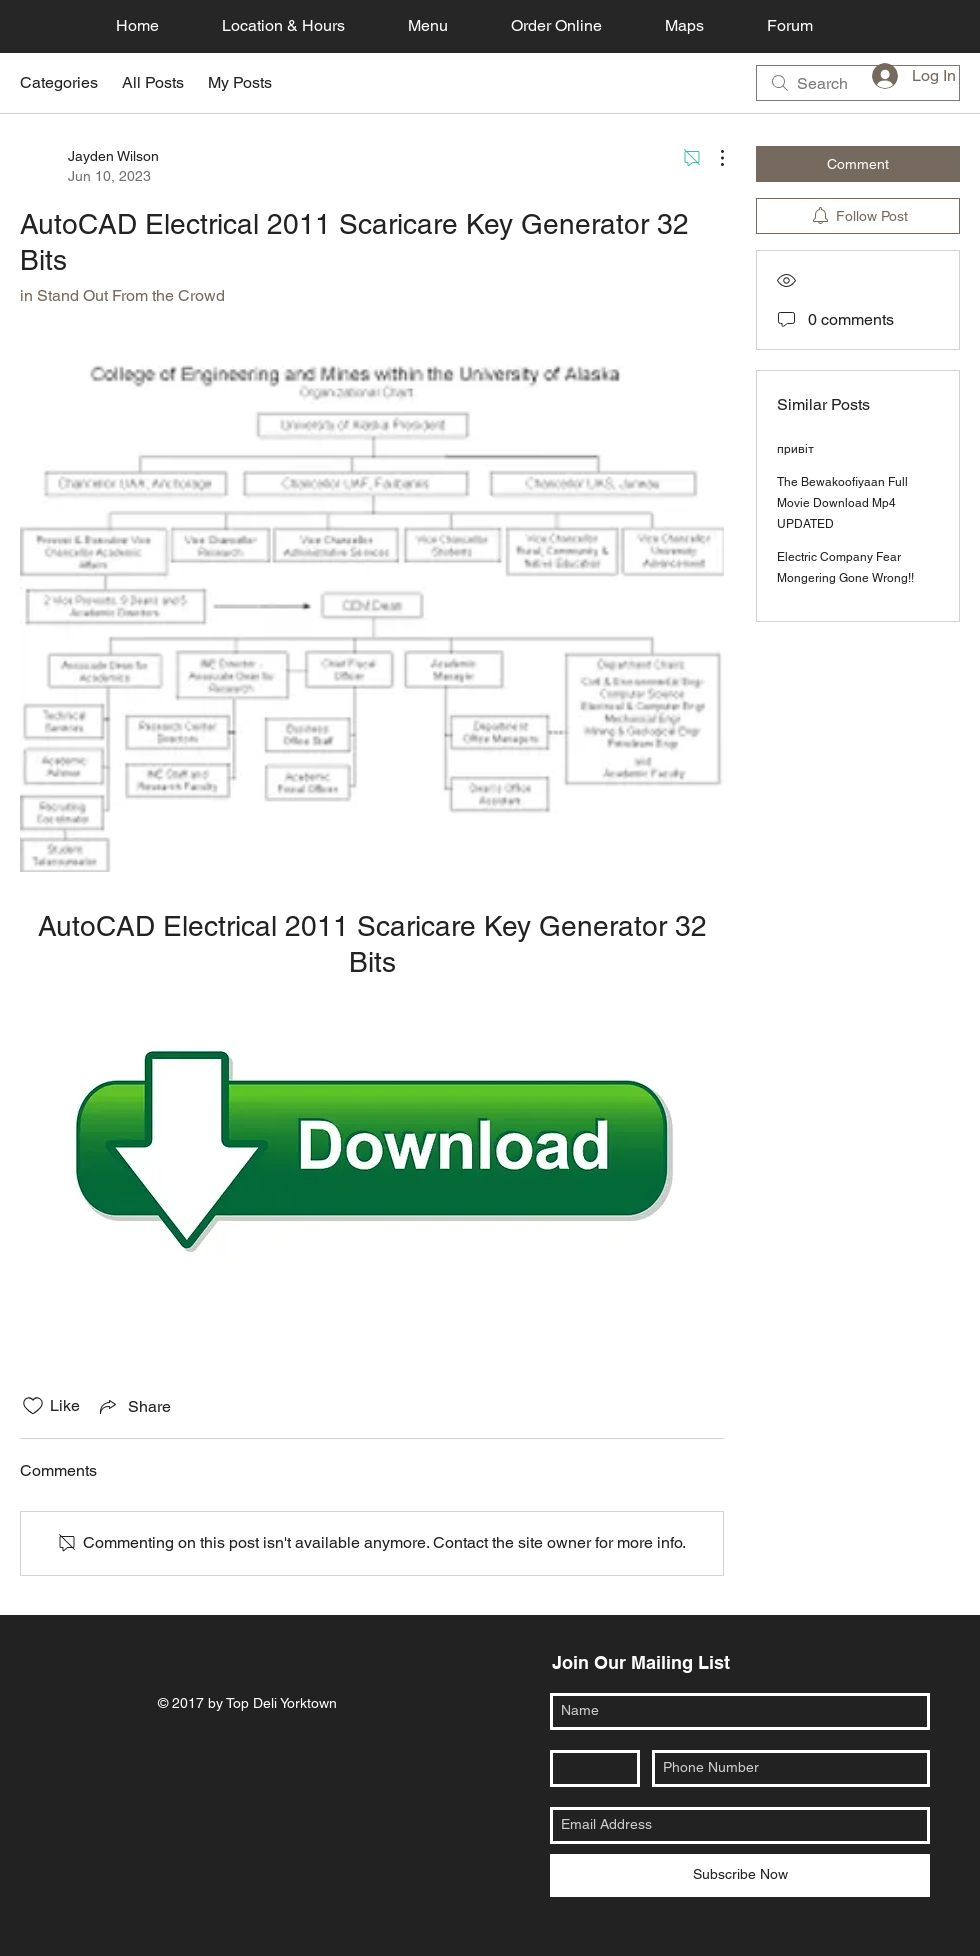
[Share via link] (133, 1406)
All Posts (153, 82)
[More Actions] (712, 158)
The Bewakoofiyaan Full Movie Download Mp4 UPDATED (842, 503)
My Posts (240, 82)
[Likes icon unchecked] (33, 1406)
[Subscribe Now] (740, 1875)
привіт (795, 449)
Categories (59, 82)
